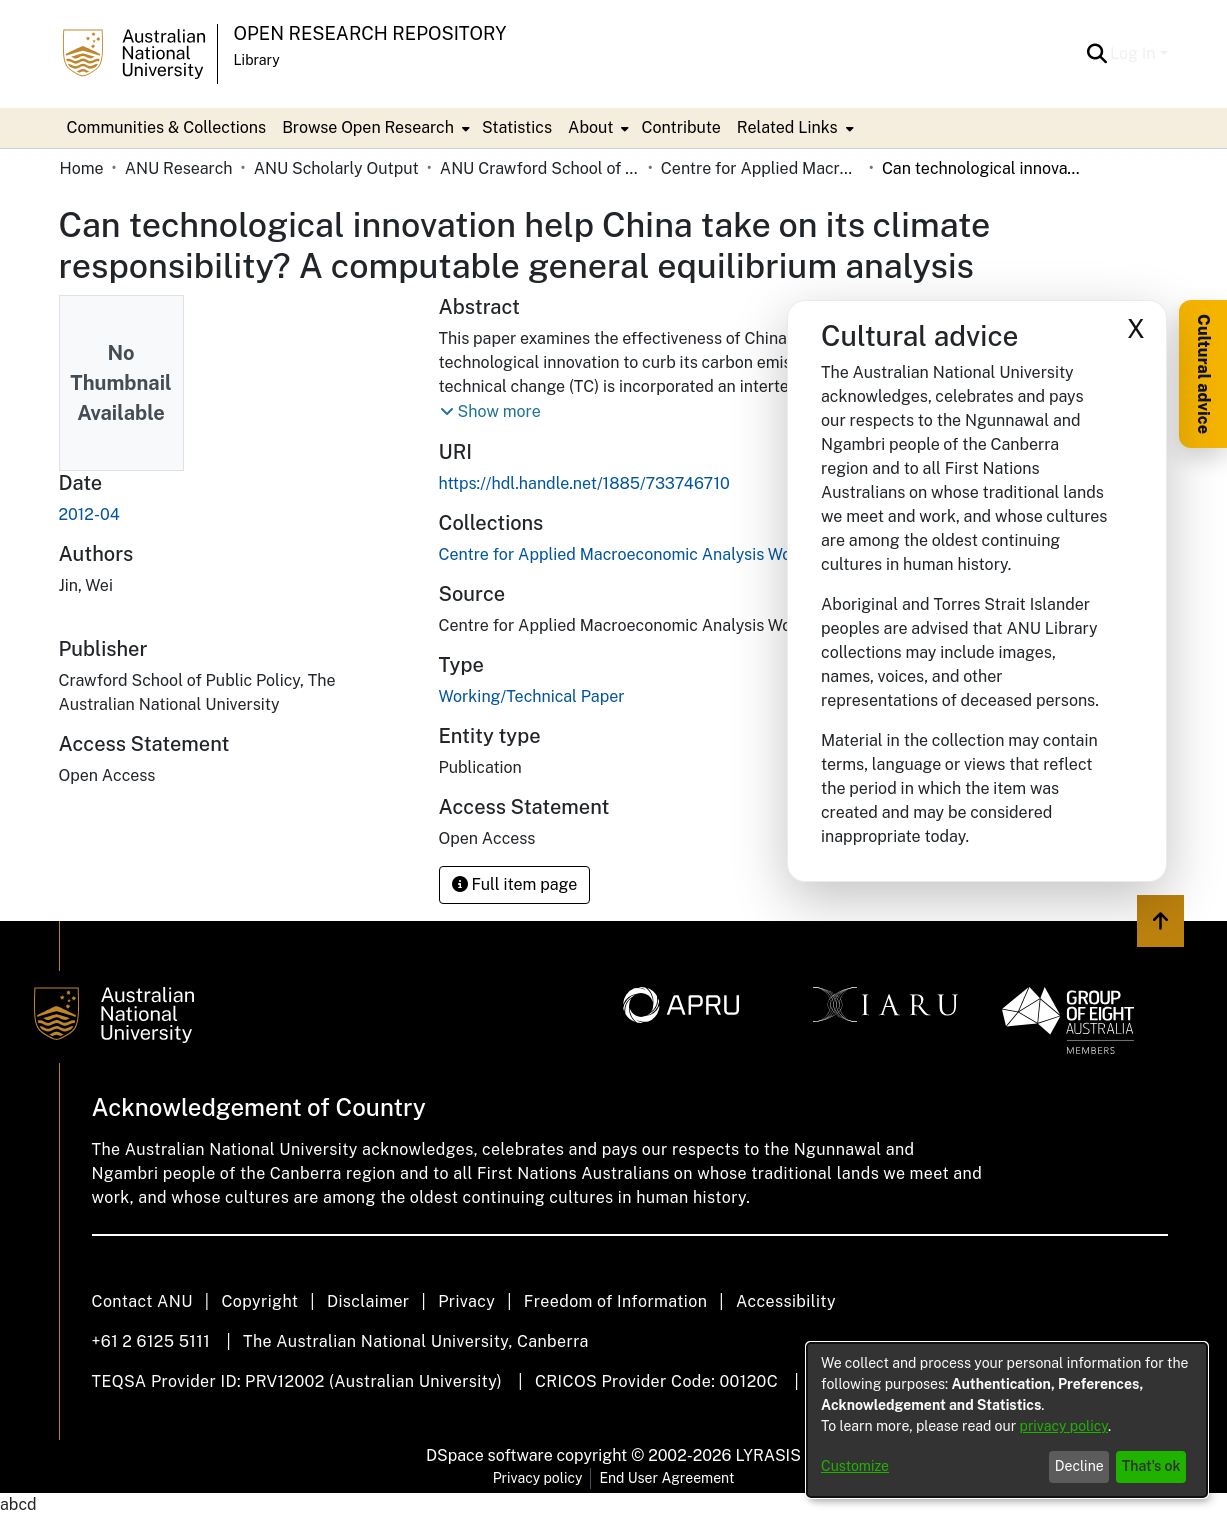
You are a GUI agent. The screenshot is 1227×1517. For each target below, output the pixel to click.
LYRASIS (767, 1455)
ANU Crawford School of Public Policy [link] (540, 168)
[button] (1096, 54)
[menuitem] (374, 128)
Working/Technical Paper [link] (532, 696)
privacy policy (1064, 1426)
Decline (1079, 1466)
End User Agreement (666, 1478)
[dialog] (1007, 1420)
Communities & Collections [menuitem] (167, 127)
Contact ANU (142, 1301)
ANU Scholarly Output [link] (336, 168)
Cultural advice (1203, 374)
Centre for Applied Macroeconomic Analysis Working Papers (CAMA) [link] (761, 168)
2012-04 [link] (89, 514)
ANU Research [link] (179, 168)
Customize (855, 1466)
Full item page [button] (515, 884)
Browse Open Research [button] (368, 127)
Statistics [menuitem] (517, 127)
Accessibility (786, 1301)
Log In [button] (1134, 53)
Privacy (466, 1301)
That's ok (1151, 1466)
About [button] (590, 127)
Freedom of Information (615, 1301)
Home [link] (82, 168)
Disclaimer (368, 1301)
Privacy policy (538, 1478)
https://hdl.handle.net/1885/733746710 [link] (584, 483)
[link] (693, 554)
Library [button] (257, 60)
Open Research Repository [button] (370, 33)
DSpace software (489, 1455)
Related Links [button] (787, 127)
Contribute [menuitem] (680, 127)
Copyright (259, 1301)
